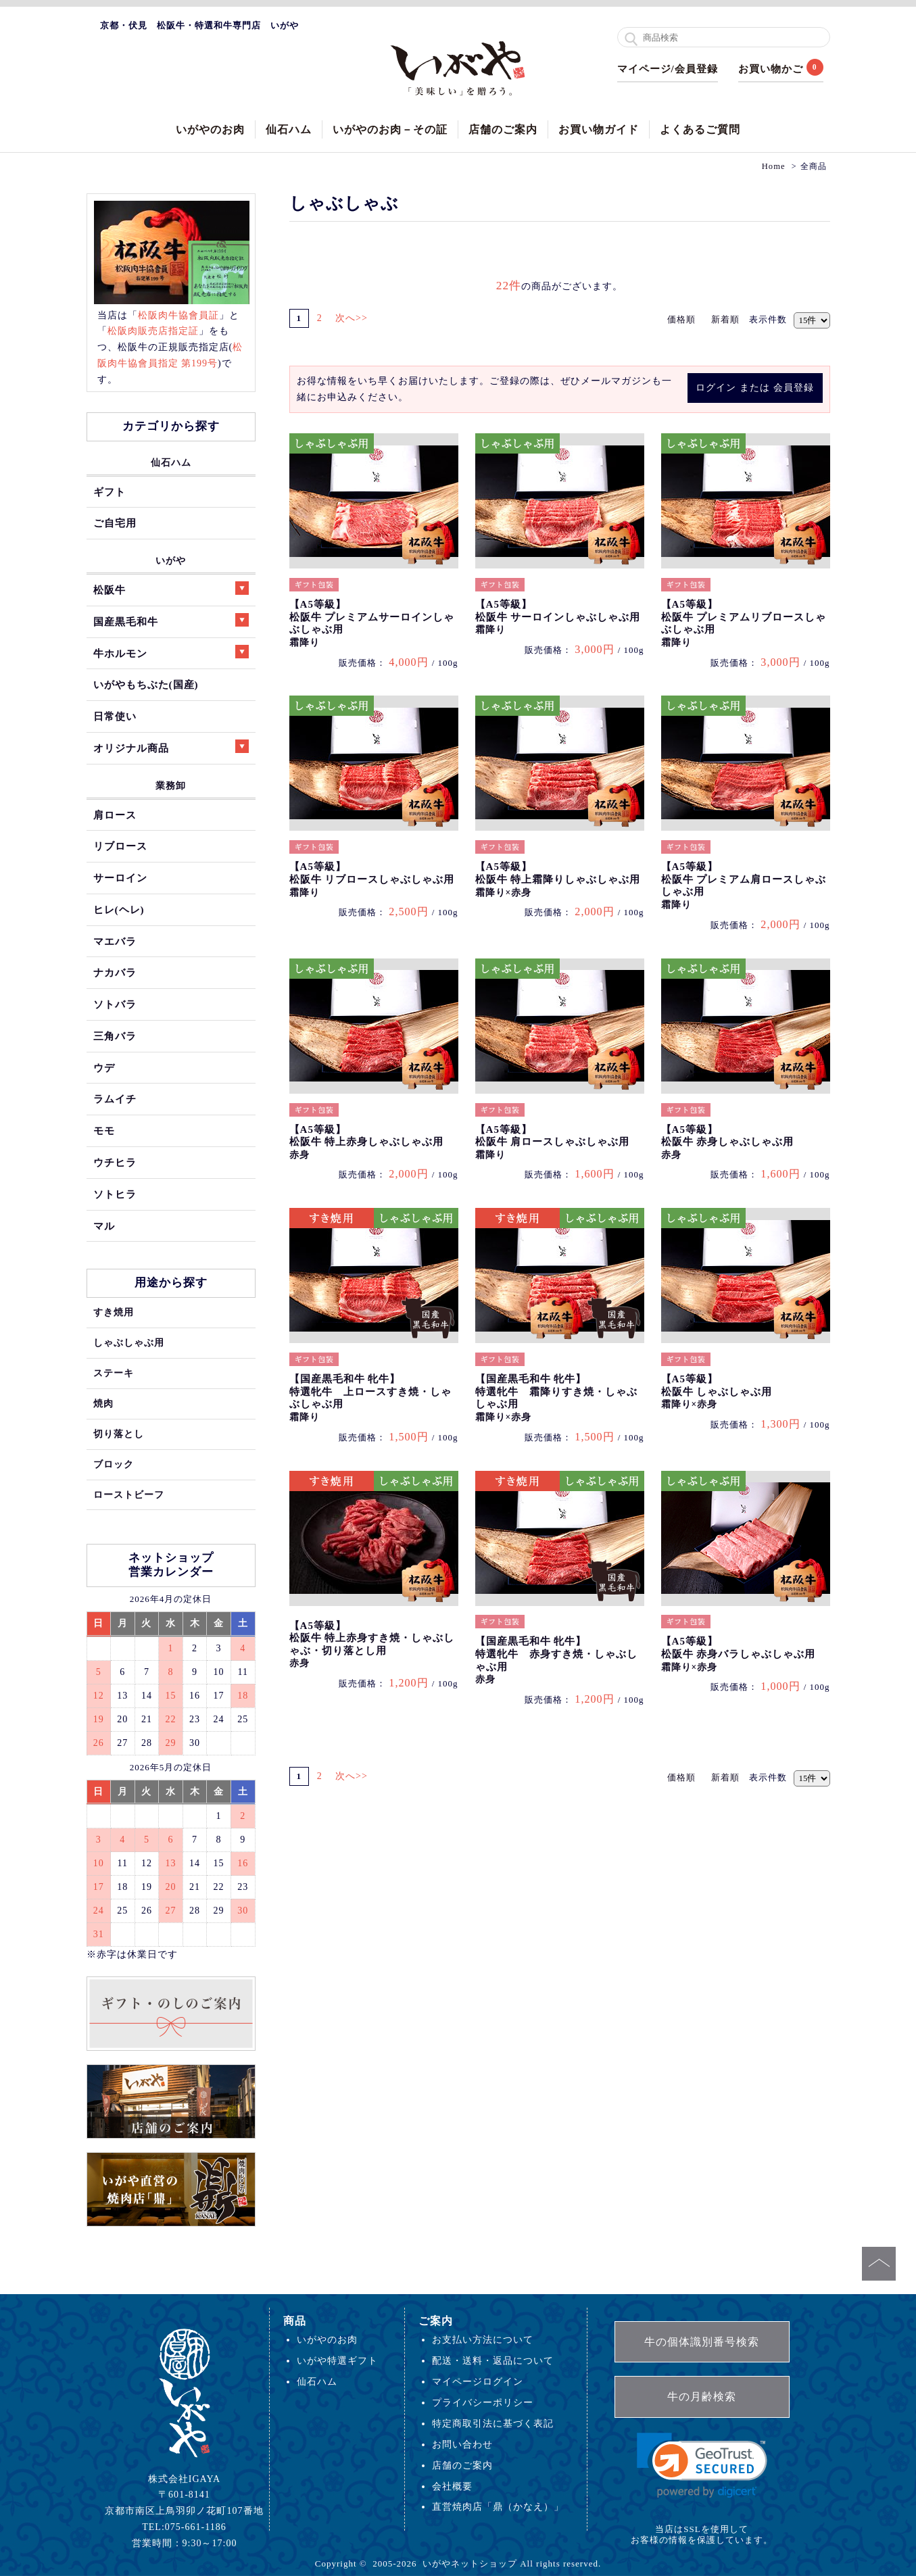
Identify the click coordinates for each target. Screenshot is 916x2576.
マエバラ (115, 941)
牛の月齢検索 (701, 2396)
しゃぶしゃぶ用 (128, 1342)
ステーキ (113, 1372)
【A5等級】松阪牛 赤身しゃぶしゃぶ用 (727, 1142)
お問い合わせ (462, 2444)
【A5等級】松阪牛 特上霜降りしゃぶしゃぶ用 (558, 879)
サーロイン (120, 877)
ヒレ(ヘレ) (119, 909)
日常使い (115, 716)
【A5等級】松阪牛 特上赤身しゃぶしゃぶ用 (366, 1142)
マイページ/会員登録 (667, 69)
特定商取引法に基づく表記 (493, 2423)
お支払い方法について (482, 2339)
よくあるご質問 (700, 129)
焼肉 (103, 1403)
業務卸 (170, 785)
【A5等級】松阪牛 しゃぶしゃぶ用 (717, 1391)
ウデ (104, 1067)
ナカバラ (115, 972)
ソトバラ (115, 1004)
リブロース (120, 846)
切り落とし (118, 1433)
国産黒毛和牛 (171, 620)
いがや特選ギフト (337, 2360)
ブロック (113, 1464)
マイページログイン (477, 2381)
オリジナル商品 (171, 746)
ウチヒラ (115, 1162)
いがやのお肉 (210, 129)
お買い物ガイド (598, 129)
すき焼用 (113, 1312)
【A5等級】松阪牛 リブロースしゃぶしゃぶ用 (372, 879)
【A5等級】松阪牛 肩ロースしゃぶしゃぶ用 (552, 1142)
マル (104, 1226)
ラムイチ (115, 1098)
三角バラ (115, 1036)
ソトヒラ (115, 1194)
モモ (104, 1130)
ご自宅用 (115, 523)
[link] (702, 2465)
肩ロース (115, 815)
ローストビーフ (128, 1494)
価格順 (681, 319)
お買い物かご (770, 69)
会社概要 (452, 2486)
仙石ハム (289, 129)
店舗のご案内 (502, 129)
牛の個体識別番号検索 (701, 2342)
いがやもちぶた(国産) (146, 684)
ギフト (109, 491)
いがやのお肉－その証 (390, 129)
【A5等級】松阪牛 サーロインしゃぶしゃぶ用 (558, 617)
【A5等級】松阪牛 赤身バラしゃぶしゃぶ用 (738, 1654)
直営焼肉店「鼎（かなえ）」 (498, 2506)
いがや (170, 560)
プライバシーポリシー (482, 2402)
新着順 (725, 319)
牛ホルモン (171, 652)
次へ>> (357, 318)
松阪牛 (171, 588)
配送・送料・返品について (493, 2360)
